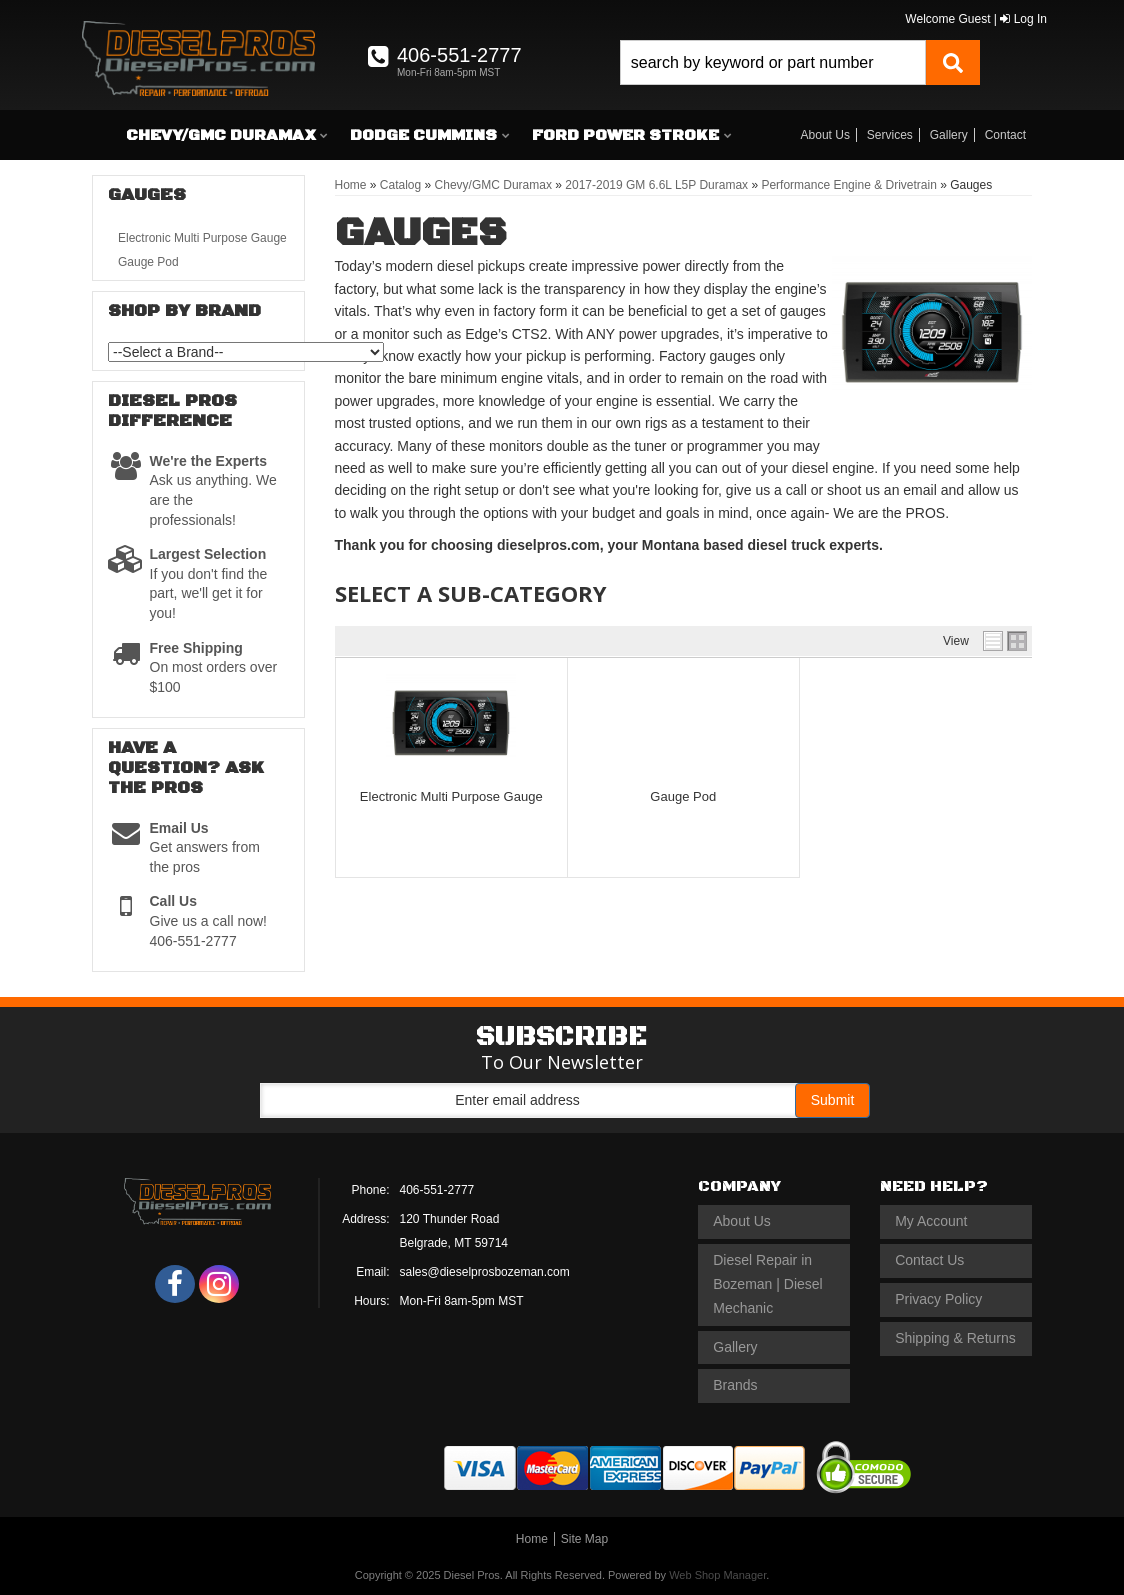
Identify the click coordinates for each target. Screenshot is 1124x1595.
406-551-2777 (437, 1190)
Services (890, 135)
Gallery (949, 135)
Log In (1023, 19)
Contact (1005, 135)
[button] (800, 62)
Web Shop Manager (717, 1575)
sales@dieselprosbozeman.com (485, 1272)
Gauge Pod (683, 796)
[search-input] (773, 62)
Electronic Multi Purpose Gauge (451, 796)
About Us (825, 135)
